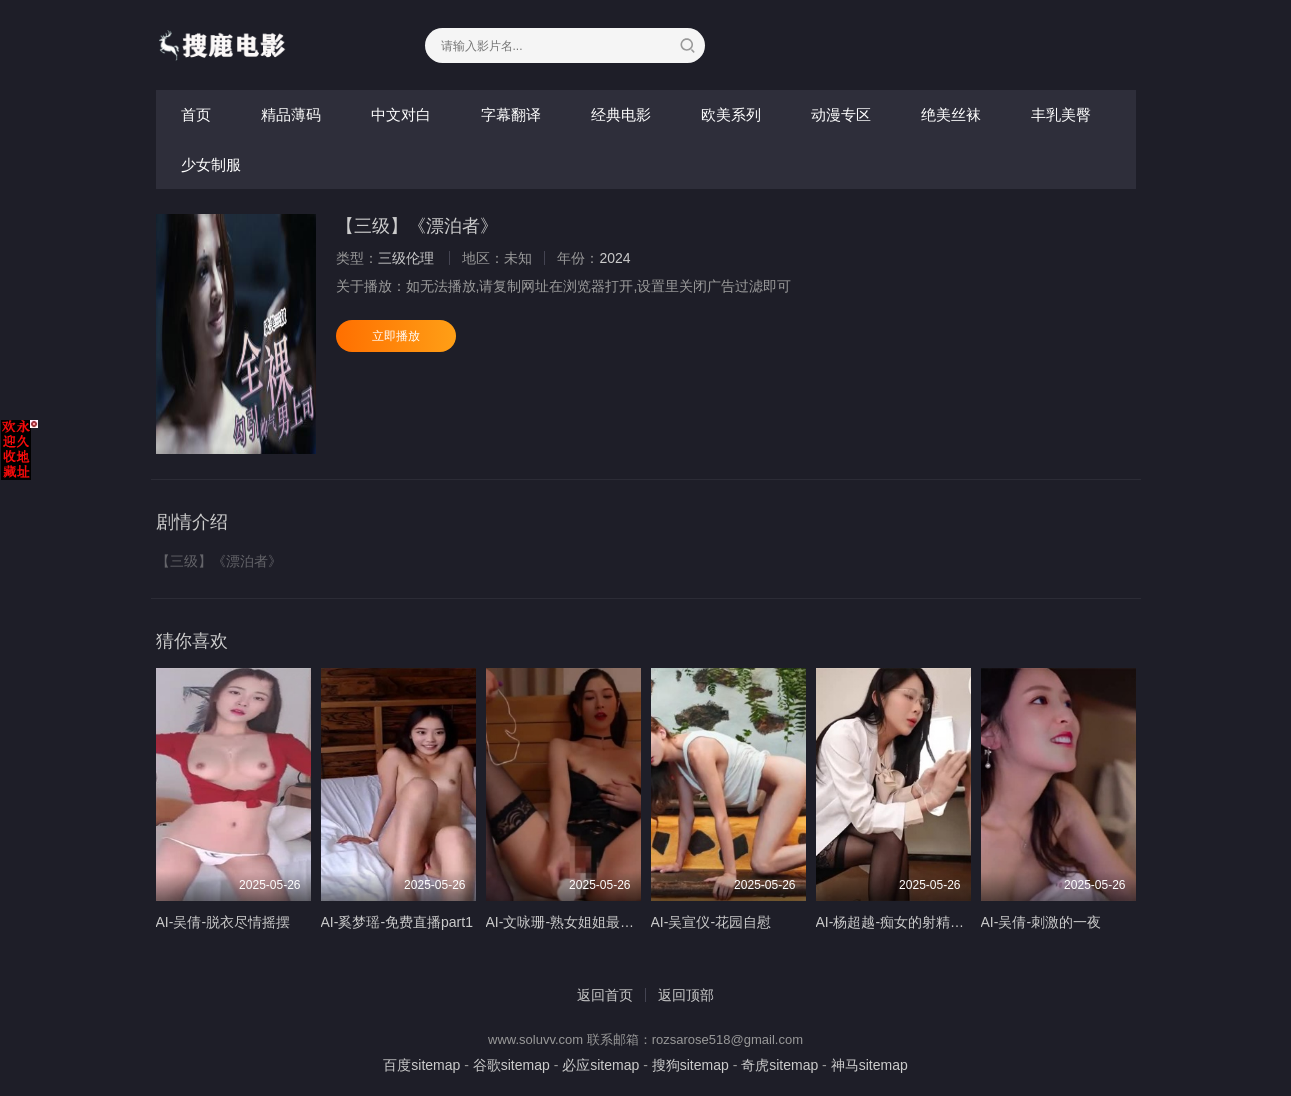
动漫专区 (841, 114)
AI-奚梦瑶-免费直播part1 (397, 922)
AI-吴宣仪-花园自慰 (711, 922)
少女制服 (211, 164)
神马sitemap (869, 1065)
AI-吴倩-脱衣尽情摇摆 (223, 922)
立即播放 (396, 336)
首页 (196, 114)
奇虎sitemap (779, 1065)
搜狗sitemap (690, 1065)
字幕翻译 (511, 114)
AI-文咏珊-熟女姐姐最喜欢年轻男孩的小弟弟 (623, 922)
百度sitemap (421, 1065)
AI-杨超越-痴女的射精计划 (897, 922)
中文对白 (401, 114)
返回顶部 (686, 995)
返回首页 (605, 995)
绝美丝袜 (951, 114)
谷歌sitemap (511, 1065)
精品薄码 (291, 114)
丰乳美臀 (1061, 114)
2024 (614, 258)
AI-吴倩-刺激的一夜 (1041, 922)
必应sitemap (600, 1065)
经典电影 (621, 114)
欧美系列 (731, 114)
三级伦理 (406, 258)
